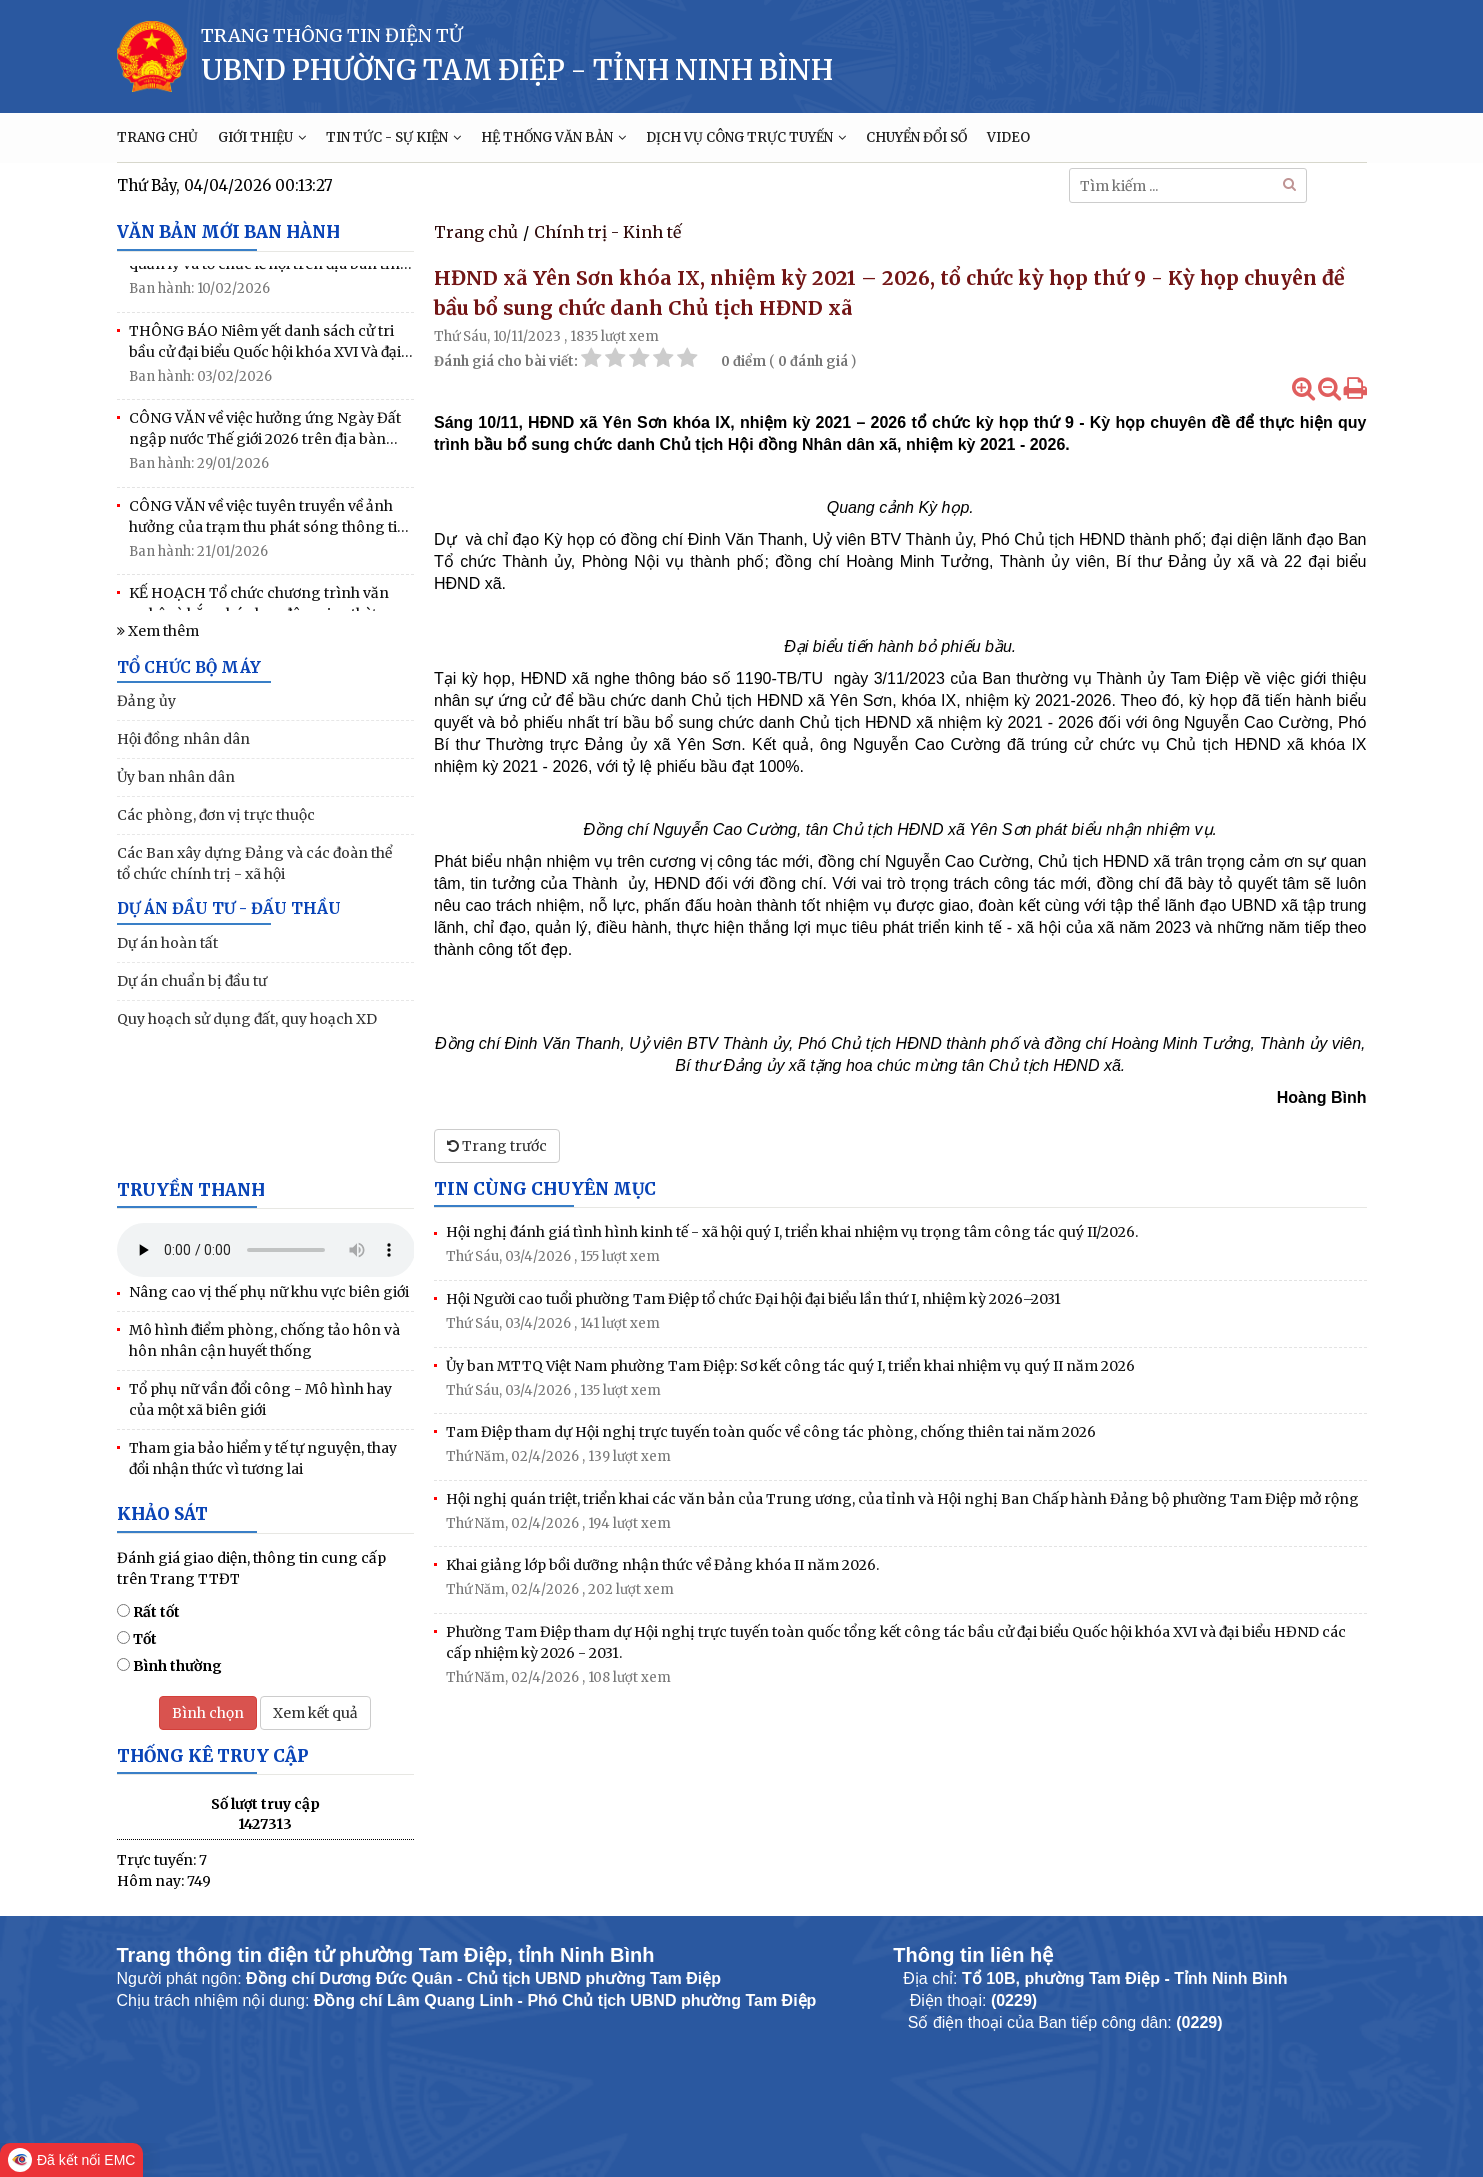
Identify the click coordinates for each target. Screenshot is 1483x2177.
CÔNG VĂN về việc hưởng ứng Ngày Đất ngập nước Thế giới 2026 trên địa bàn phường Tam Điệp (265, 435)
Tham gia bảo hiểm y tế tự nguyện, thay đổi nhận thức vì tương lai (263, 1458)
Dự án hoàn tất (167, 943)
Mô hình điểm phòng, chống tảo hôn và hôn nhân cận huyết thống (264, 1340)
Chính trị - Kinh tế (607, 232)
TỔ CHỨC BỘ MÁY (189, 667)
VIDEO (1008, 137)
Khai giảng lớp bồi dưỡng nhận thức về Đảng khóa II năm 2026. (662, 1565)
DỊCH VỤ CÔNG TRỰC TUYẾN (746, 137)
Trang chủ (476, 232)
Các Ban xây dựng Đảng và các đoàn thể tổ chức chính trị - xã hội (254, 863)
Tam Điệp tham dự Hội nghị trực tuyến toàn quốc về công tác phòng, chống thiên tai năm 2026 (771, 1432)
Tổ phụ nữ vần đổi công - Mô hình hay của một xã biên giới (260, 1399)
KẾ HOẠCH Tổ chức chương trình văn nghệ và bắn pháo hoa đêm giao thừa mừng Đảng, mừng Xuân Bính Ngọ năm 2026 (267, 610)
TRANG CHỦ (157, 137)
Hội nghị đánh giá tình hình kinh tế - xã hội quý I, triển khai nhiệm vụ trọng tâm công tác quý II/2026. (792, 1232)
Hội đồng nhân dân (183, 739)
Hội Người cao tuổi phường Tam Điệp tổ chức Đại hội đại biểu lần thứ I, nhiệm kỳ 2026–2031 (753, 1299)
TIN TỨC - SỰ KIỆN (393, 137)
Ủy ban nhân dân (176, 777)
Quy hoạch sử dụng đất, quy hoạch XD (247, 1019)
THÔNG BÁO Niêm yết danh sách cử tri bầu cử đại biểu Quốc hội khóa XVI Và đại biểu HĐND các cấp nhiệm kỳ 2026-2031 (265, 348)
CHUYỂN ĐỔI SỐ (916, 137)
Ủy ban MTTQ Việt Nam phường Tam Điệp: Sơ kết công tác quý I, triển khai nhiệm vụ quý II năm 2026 (790, 1366)
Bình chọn (208, 1713)
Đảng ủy (146, 701)
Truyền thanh (191, 1190)
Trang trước (497, 1146)
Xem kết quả (315, 1713)
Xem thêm (158, 631)
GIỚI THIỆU (262, 137)
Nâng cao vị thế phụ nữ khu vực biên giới (269, 1292)
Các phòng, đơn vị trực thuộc (216, 815)
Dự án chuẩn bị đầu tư (192, 981)
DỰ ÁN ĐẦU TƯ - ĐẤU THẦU (229, 908)
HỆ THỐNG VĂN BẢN (553, 137)
